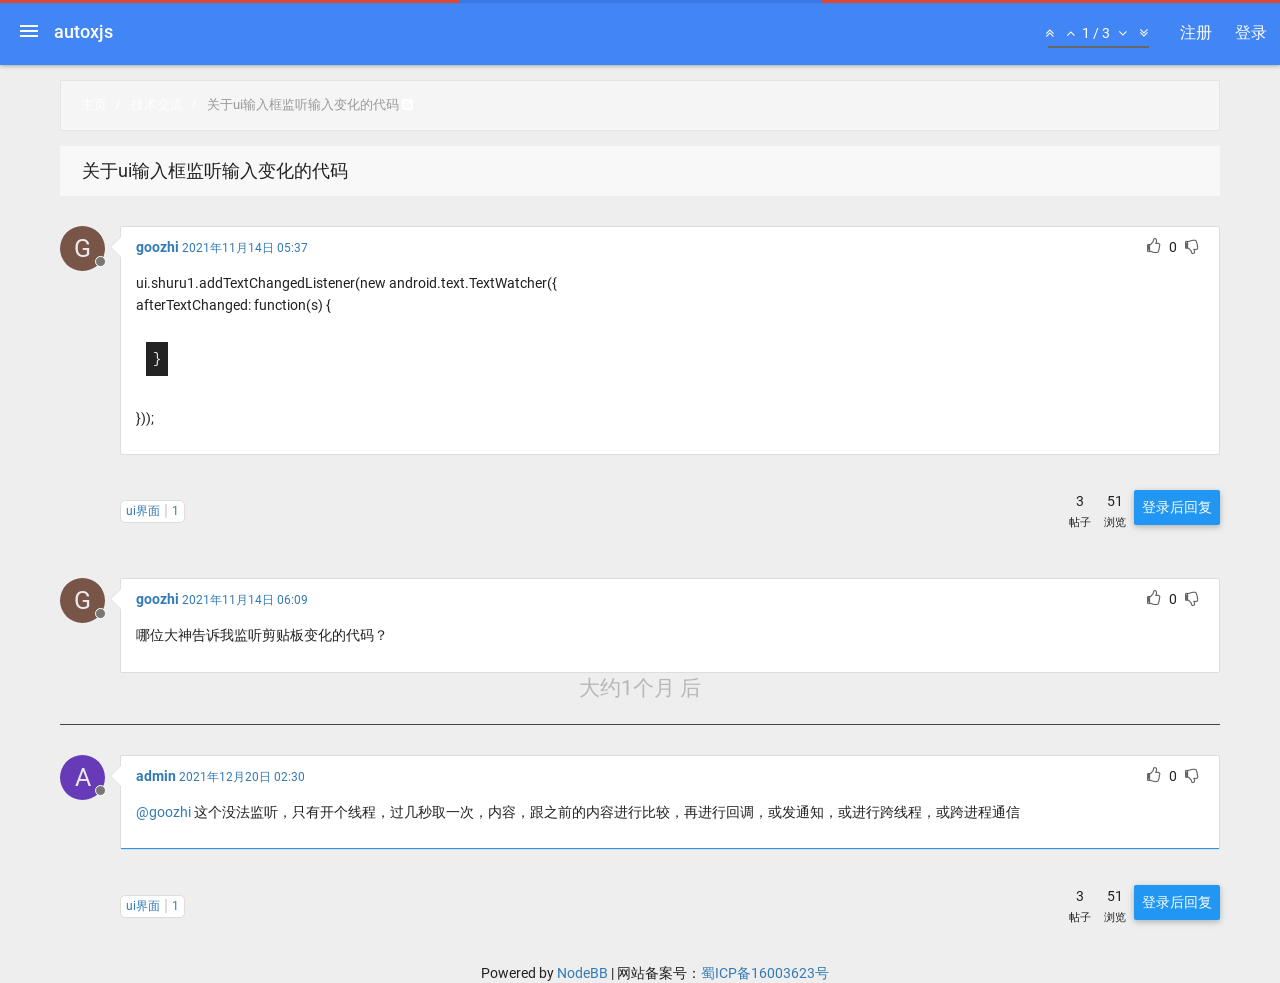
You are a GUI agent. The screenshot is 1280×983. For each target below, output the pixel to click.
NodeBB (582, 973)
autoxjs (83, 31)
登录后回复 (1177, 507)
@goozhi (163, 812)
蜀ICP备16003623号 (765, 973)
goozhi (157, 247)
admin (156, 776)
